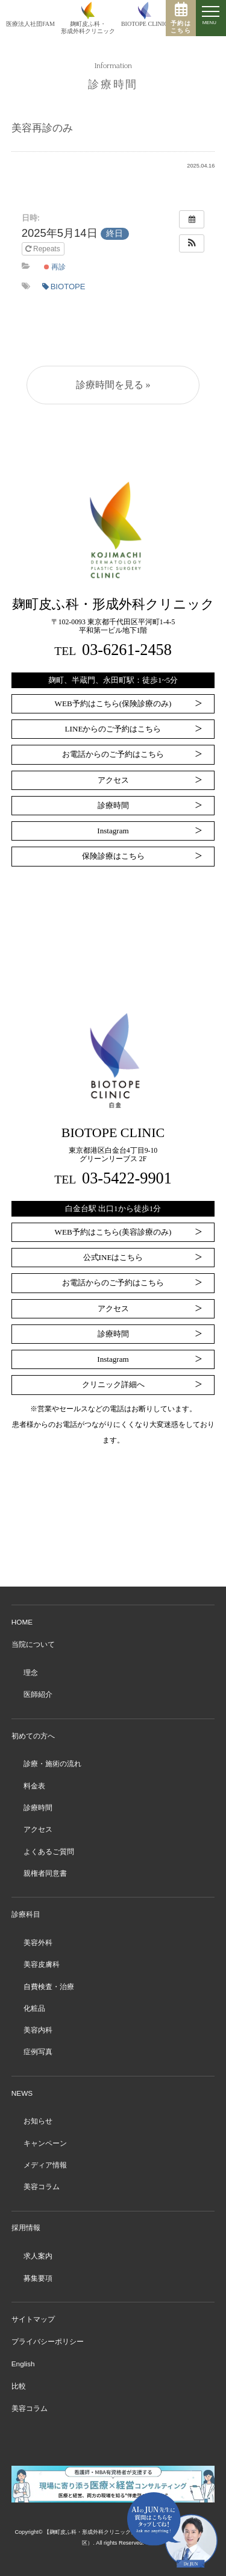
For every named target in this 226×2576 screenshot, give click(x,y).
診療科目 (25, 1914)
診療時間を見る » (113, 385)
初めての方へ (33, 1736)
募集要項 (38, 2278)
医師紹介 (38, 1694)
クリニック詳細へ (113, 1384)
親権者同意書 (45, 1873)
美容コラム (42, 2187)
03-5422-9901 (127, 1178)
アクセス (113, 780)
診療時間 (113, 805)
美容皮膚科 (42, 1964)
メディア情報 (45, 2165)
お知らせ (38, 2121)
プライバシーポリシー (47, 2341)
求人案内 (38, 2256)
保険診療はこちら (113, 855)
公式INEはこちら (113, 1257)
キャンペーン (45, 2143)
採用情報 (25, 2227)
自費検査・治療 (49, 1986)
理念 (31, 1673)
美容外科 (38, 1942)
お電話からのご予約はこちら (113, 754)
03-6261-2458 (127, 650)
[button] (192, 243)
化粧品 (34, 2008)
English (23, 2364)
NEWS (22, 2093)
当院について (33, 1644)
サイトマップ (33, 2319)
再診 (55, 267)
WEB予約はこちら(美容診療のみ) (113, 1231)
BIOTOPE (64, 286)
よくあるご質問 (49, 1851)
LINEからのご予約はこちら (113, 728)
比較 (18, 2386)
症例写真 (38, 2052)
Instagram (112, 830)
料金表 (34, 1786)
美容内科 (38, 2030)
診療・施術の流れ (52, 1764)
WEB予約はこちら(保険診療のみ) (113, 703)
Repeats (43, 249)
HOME (22, 1622)
